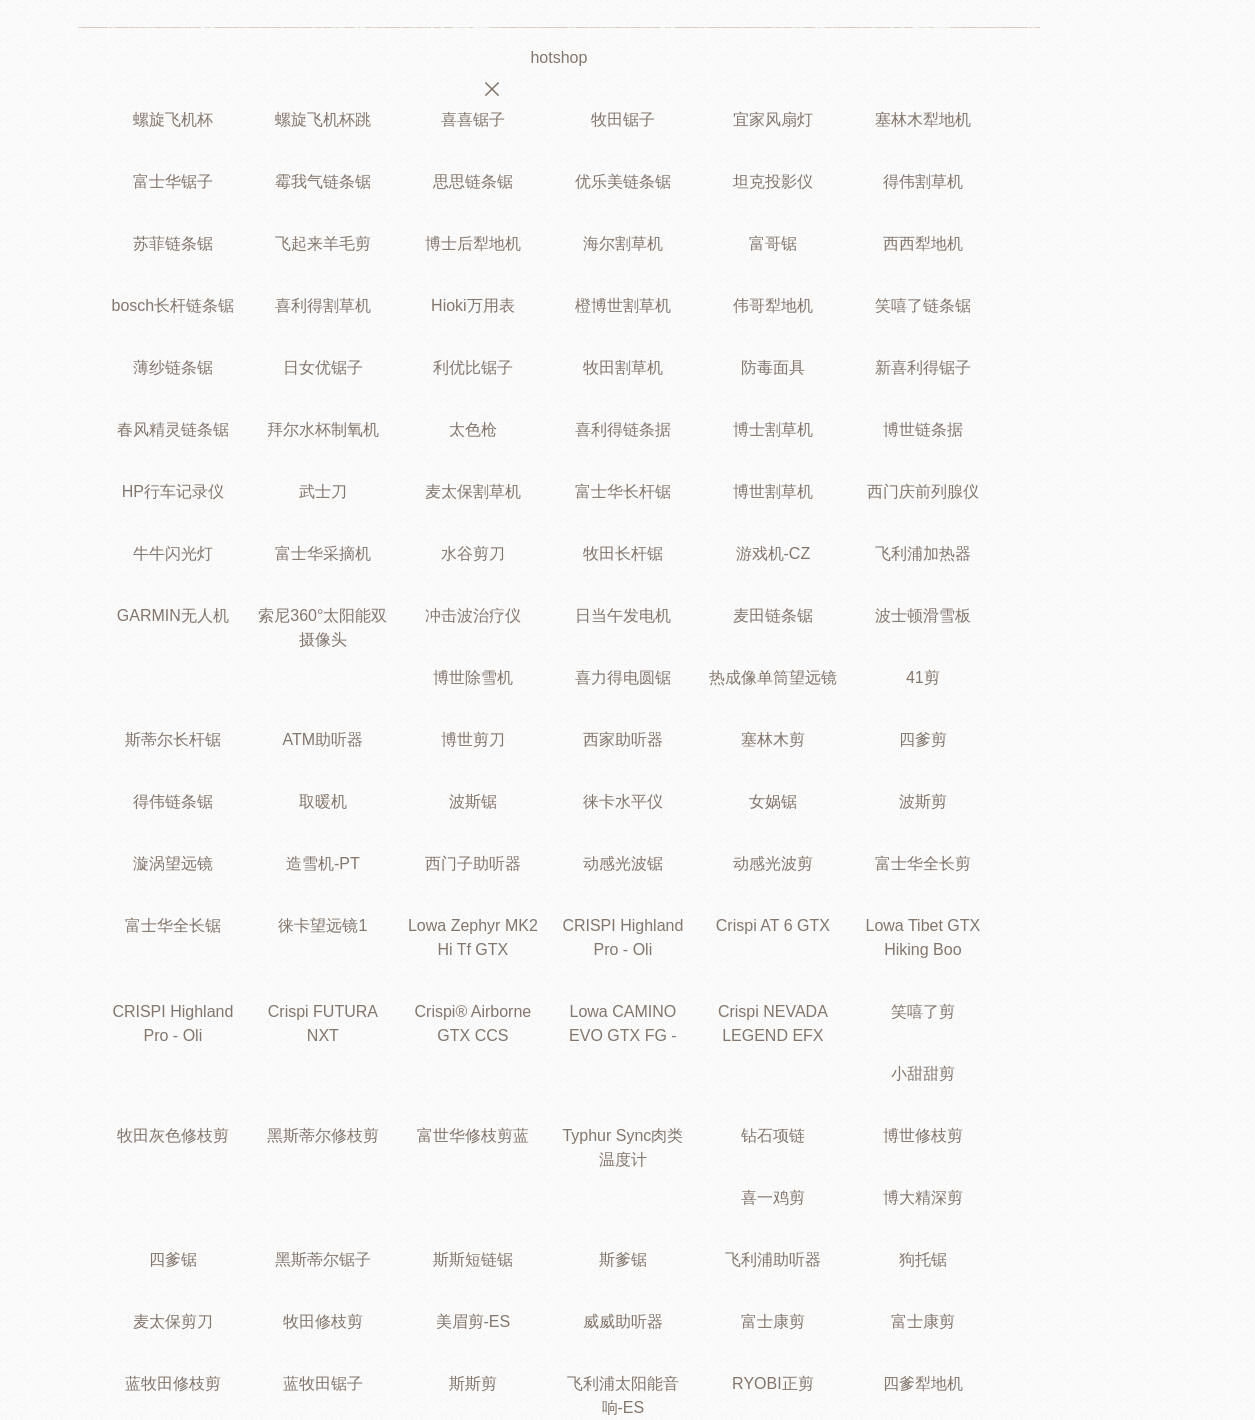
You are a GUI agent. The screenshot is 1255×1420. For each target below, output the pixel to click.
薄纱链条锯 (173, 367)
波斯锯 (473, 801)
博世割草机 (773, 491)
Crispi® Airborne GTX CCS (473, 1023)
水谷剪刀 (473, 553)
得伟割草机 (923, 181)
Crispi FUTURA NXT (323, 1023)
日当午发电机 (623, 615)
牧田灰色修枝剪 (173, 1135)
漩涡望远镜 (173, 863)
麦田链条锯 (773, 615)
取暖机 (323, 801)
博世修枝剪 (923, 1135)
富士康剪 (773, 1321)
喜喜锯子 (473, 119)
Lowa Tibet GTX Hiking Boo (923, 937)
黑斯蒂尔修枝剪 (323, 1135)
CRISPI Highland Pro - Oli (622, 937)
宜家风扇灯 (773, 119)
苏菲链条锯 (173, 243)
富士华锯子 (173, 181)
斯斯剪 (473, 1383)
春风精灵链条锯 (173, 429)
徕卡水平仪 (623, 801)
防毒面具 (773, 367)
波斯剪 (923, 801)
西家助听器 (623, 739)
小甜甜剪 (923, 1073)
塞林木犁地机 (923, 119)
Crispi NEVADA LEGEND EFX (773, 1023)
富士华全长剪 (923, 863)
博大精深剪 (923, 1197)
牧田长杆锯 (623, 553)
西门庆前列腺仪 (923, 491)
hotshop (558, 57)
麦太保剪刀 (173, 1321)
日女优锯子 (323, 367)
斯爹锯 (623, 1259)
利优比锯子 (473, 367)
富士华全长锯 (173, 925)
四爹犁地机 (923, 1383)
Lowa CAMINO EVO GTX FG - (623, 1023)
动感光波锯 (623, 863)
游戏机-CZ (773, 553)
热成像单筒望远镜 (773, 677)
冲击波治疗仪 (473, 615)
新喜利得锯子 (923, 367)
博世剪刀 (473, 739)
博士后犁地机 (473, 243)
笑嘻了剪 (923, 1011)
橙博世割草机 (623, 305)
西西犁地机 (923, 243)
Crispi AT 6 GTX (773, 925)
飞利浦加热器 (923, 553)
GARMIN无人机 (173, 615)
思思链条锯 (473, 181)
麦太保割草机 (473, 491)
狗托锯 (923, 1259)
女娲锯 (773, 801)
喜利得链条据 (623, 429)
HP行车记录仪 (173, 491)
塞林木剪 (773, 739)
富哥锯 (773, 243)
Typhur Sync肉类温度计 (622, 1147)
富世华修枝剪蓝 (473, 1135)
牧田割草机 (623, 367)
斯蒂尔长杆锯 (173, 739)
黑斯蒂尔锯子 (323, 1259)
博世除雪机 (473, 677)
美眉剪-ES (473, 1321)
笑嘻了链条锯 (923, 305)
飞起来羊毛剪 (323, 243)
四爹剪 (923, 739)
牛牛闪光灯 (173, 553)
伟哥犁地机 (773, 305)
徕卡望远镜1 (322, 925)
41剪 (923, 677)
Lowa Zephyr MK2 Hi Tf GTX (473, 937)
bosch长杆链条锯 (173, 305)
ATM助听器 (323, 739)
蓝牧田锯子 (323, 1383)
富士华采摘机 (323, 553)
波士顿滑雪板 (923, 615)
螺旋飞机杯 (173, 119)
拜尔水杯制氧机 (323, 429)
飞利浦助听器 (773, 1259)
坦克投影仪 (773, 181)
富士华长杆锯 (623, 491)
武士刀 (323, 491)
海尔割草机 (623, 243)
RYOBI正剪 (773, 1383)
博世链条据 (923, 429)
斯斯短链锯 (473, 1259)
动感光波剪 (773, 863)
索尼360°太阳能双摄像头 (322, 627)
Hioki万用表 (473, 305)
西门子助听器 (473, 863)
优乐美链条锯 (623, 181)
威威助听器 (623, 1321)
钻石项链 (773, 1135)
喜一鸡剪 (773, 1197)
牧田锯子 (623, 119)
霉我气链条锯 (323, 181)
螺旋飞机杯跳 (323, 119)
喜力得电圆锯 (623, 677)
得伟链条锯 (173, 801)
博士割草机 (773, 429)
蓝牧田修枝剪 (173, 1383)
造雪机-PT (323, 863)
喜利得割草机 (323, 305)
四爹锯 (173, 1259)
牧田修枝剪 (323, 1321)
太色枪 (473, 429)
